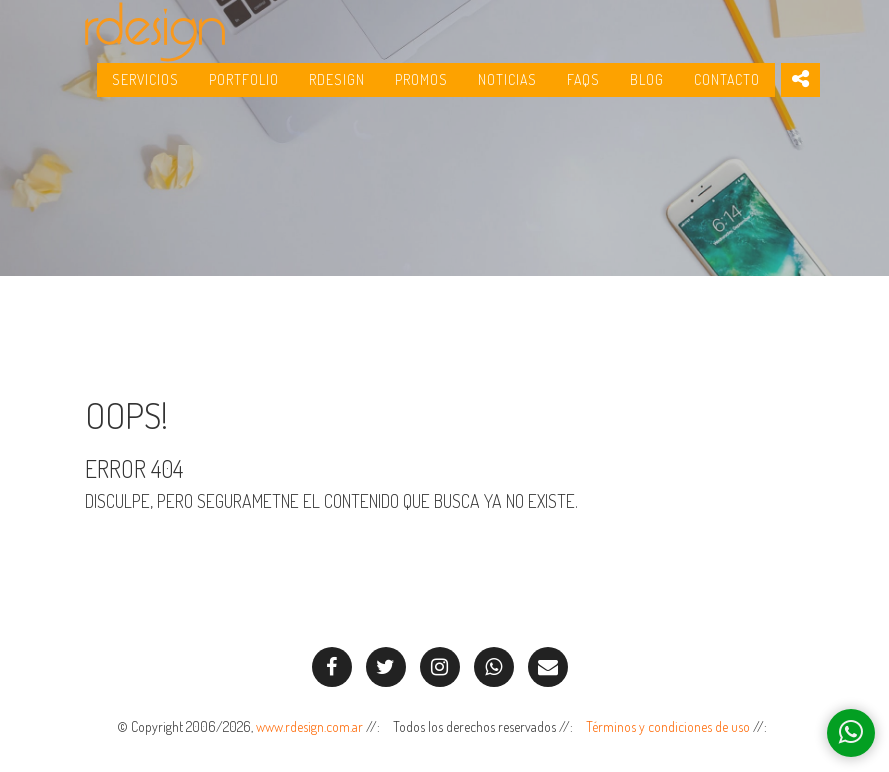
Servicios (145, 90)
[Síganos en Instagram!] (440, 667)
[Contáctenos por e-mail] (548, 667)
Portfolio (244, 90)
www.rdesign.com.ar (309, 726)
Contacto (727, 90)
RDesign (337, 90)
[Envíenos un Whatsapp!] (494, 667)
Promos (421, 90)
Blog (647, 90)
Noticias (507, 90)
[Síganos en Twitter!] (386, 667)
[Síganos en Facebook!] (332, 667)
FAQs (583, 90)
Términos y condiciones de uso (668, 726)
